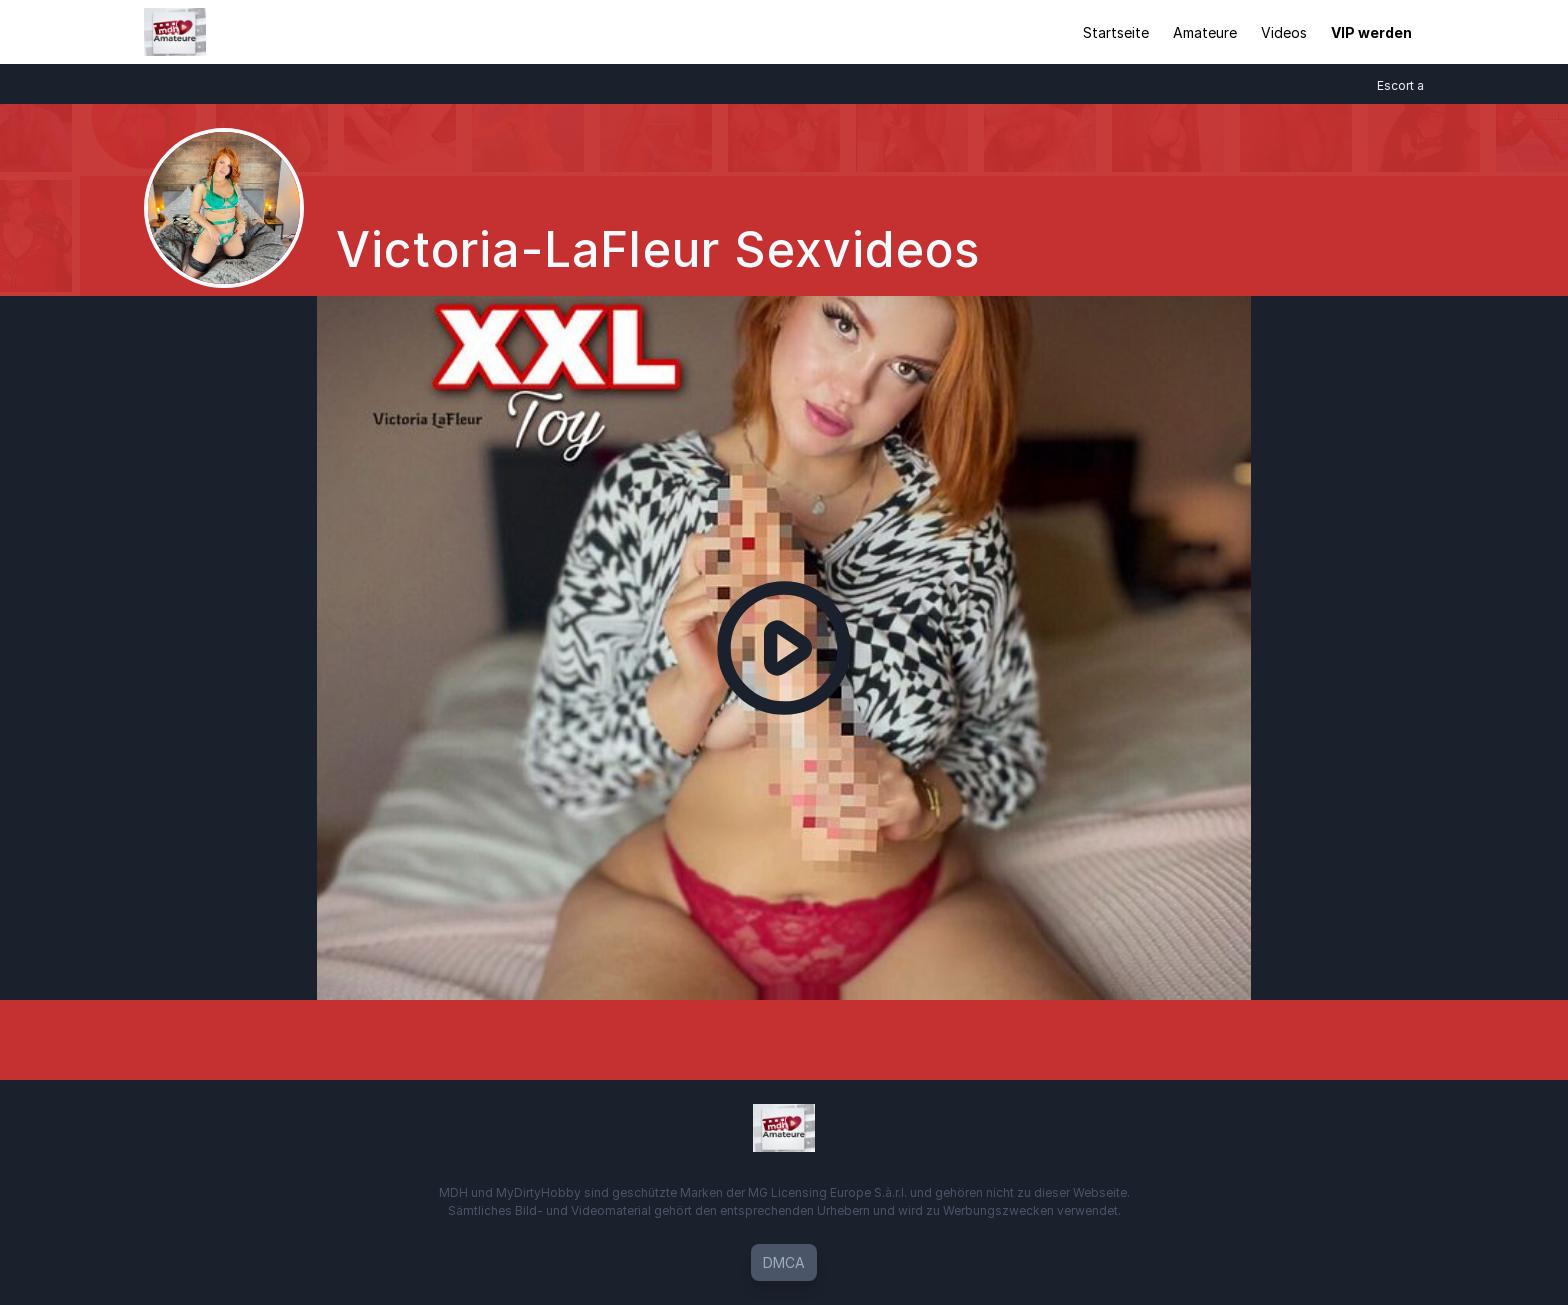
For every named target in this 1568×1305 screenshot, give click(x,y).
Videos (1284, 32)
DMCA (784, 1262)
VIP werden (1371, 32)
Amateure (1205, 32)
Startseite (1116, 32)
